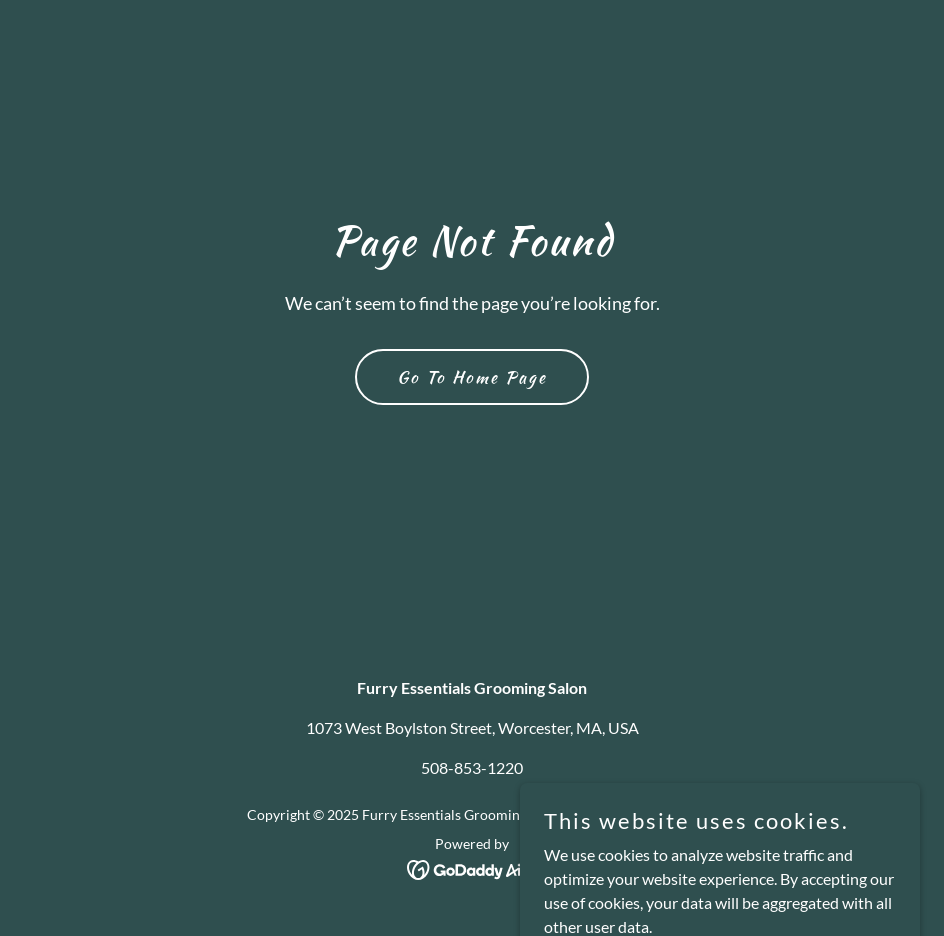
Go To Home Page (472, 377)
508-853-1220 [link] (472, 767)
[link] (472, 867)
